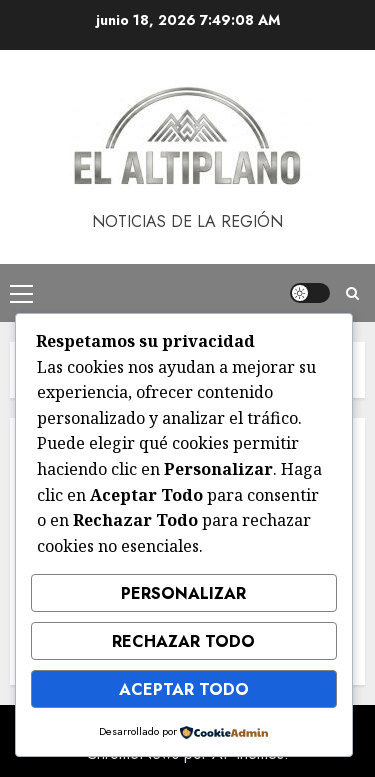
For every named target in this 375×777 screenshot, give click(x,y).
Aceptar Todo (184, 689)
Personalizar (183, 593)
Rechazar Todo (183, 641)
